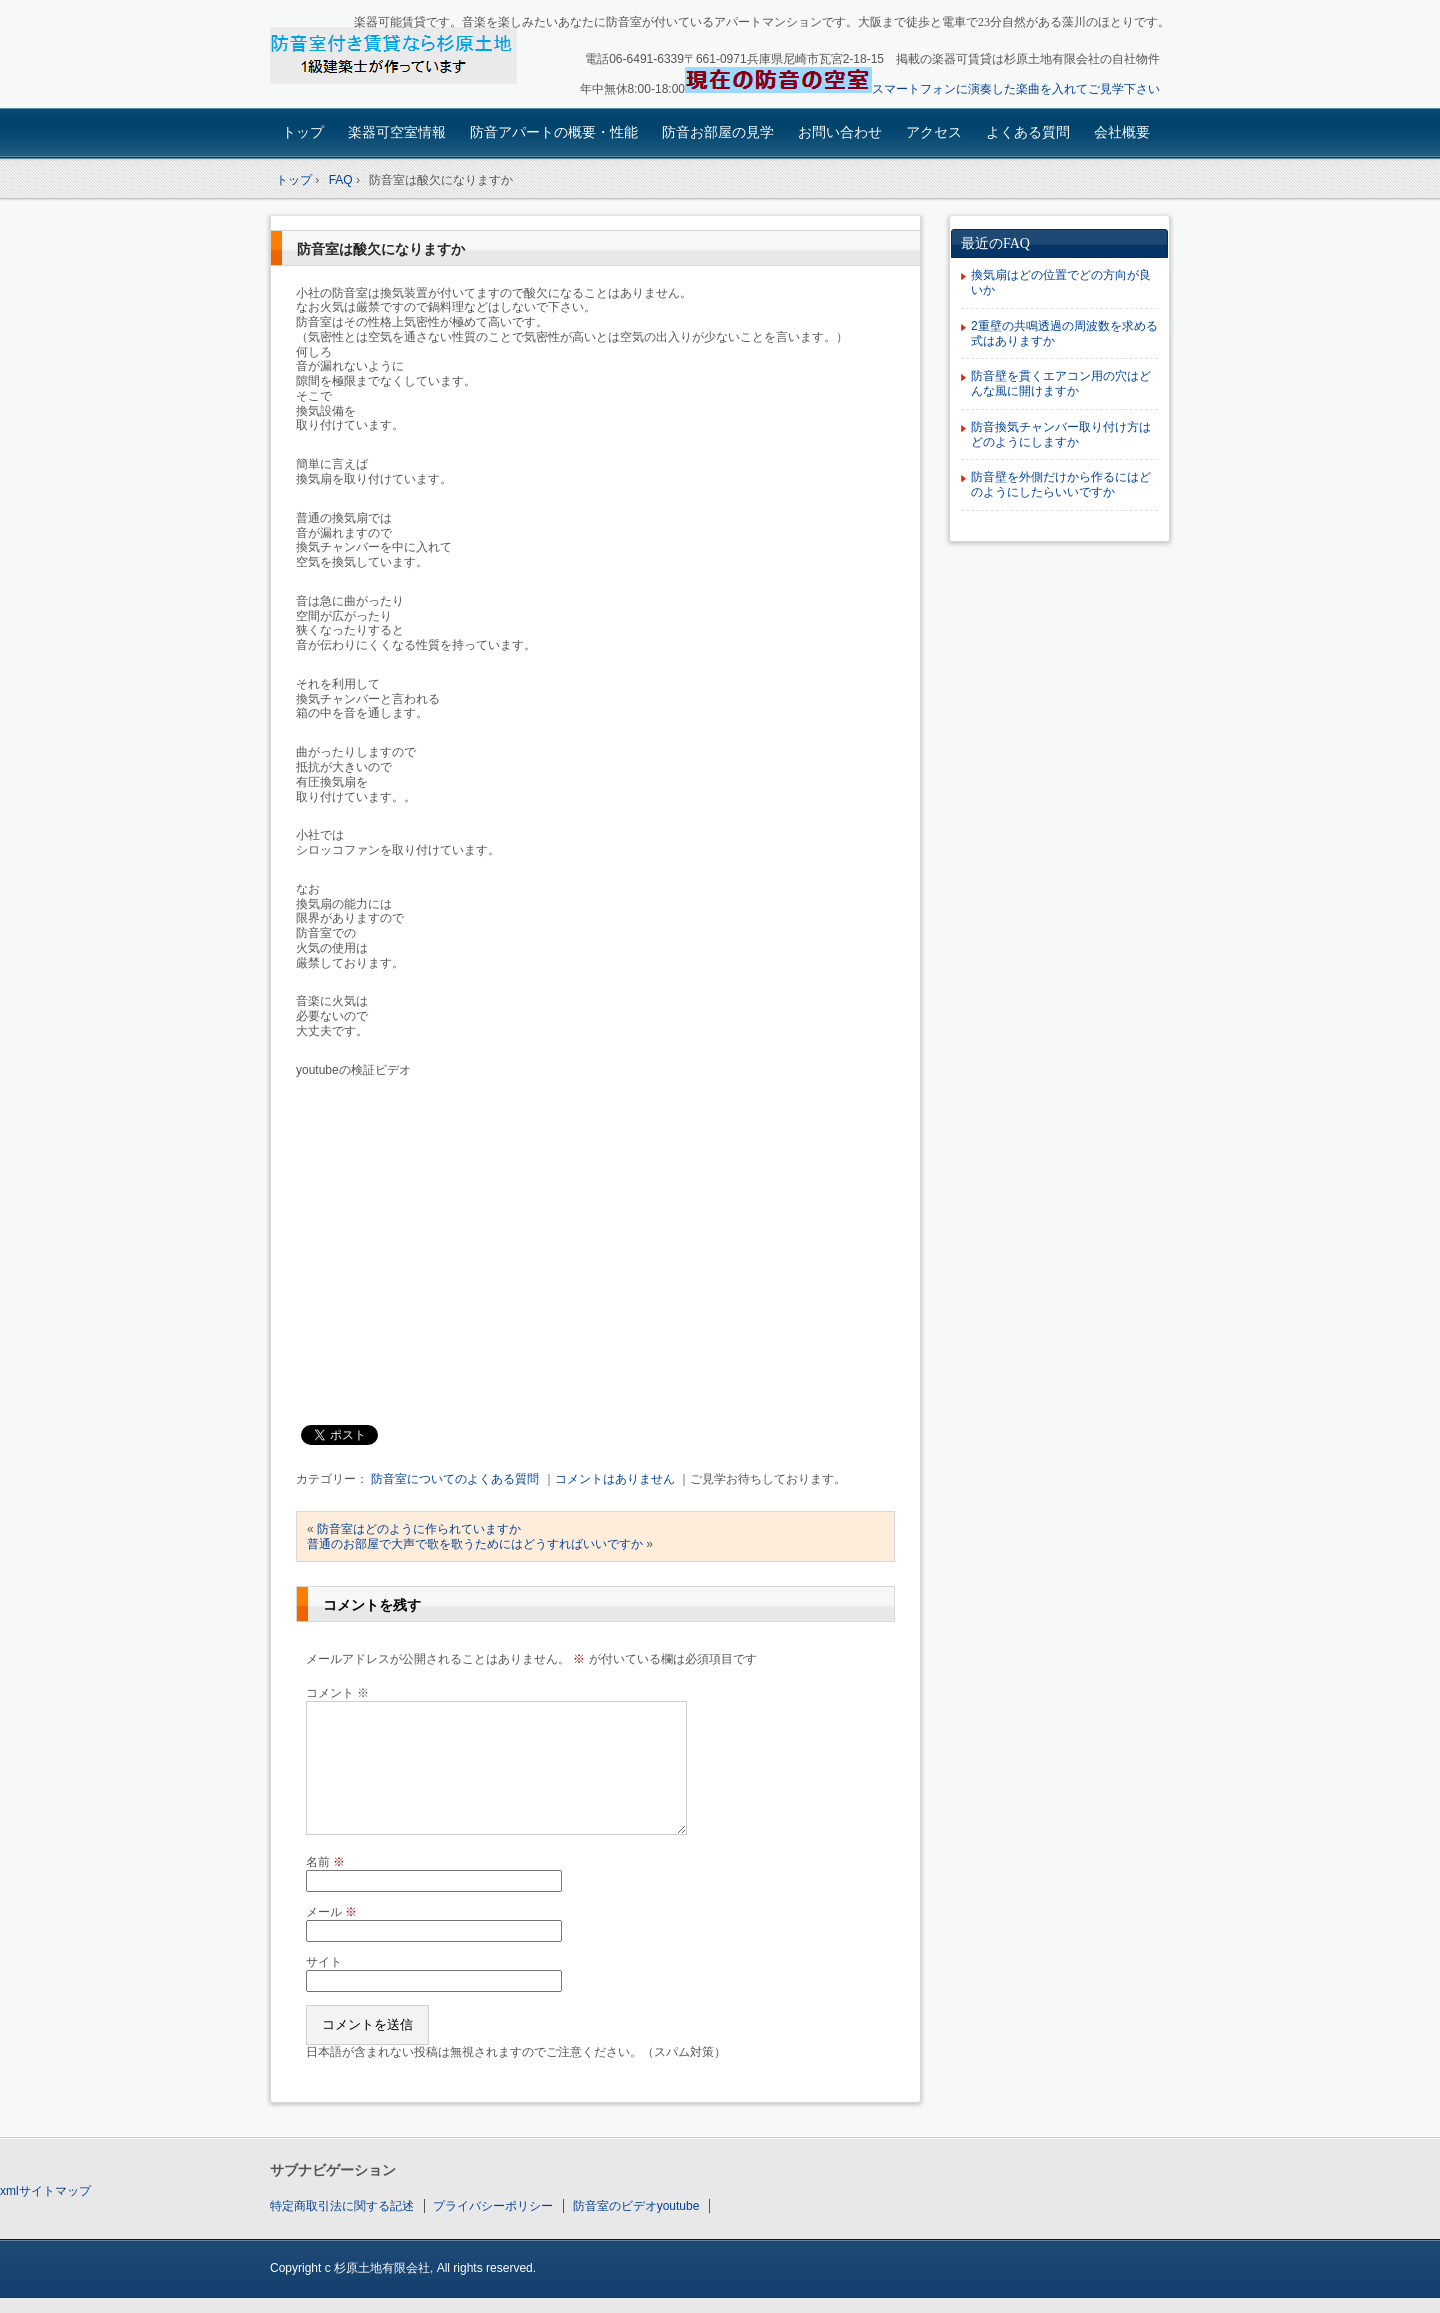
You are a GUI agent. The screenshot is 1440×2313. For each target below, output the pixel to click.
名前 (325, 1862)
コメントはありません (615, 1479)
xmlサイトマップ (45, 2191)
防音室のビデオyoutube (636, 2206)
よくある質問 (1028, 132)
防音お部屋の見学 (718, 132)
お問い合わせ (840, 132)
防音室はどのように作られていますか (419, 1529)
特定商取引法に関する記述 (342, 2206)
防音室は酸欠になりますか (381, 249)
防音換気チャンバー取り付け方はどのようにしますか (1061, 434)
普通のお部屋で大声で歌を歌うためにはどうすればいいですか (475, 1544)
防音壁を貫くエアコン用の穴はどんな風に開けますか (1061, 383)
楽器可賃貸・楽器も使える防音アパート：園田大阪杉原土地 (410, 56)
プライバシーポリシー (493, 2206)
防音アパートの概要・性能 (554, 132)
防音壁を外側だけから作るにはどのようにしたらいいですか (1061, 484)
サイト (324, 1962)
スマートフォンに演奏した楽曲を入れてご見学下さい (1016, 89)
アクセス (934, 132)
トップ (303, 132)
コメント (337, 1693)
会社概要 (1122, 132)
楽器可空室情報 (397, 132)
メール (331, 1912)
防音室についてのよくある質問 (455, 1479)
